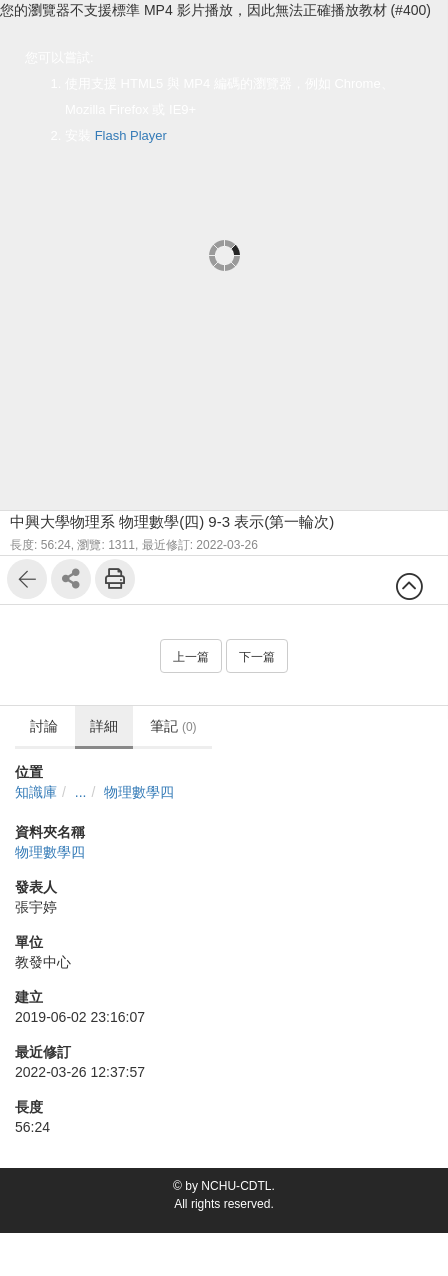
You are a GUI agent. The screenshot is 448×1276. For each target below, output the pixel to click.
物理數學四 (139, 792)
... (81, 792)
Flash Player (131, 135)
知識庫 (36, 792)
